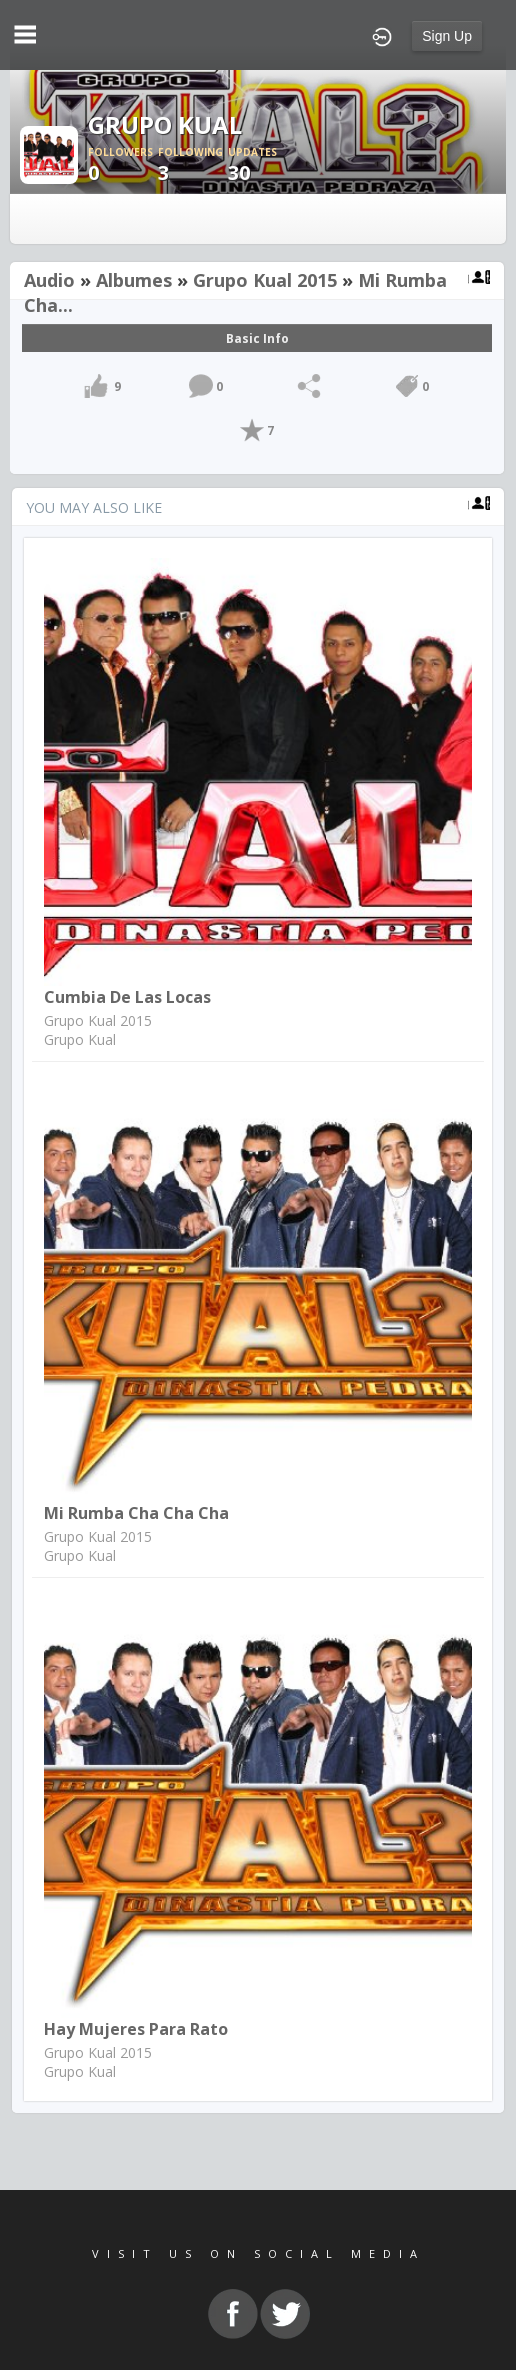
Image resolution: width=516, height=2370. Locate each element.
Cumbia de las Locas (127, 997)
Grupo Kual (80, 1039)
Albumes (134, 280)
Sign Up (447, 36)
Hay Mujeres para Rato (136, 2029)
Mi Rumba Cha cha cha (136, 1513)
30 (263, 165)
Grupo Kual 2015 (265, 280)
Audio (49, 280)
